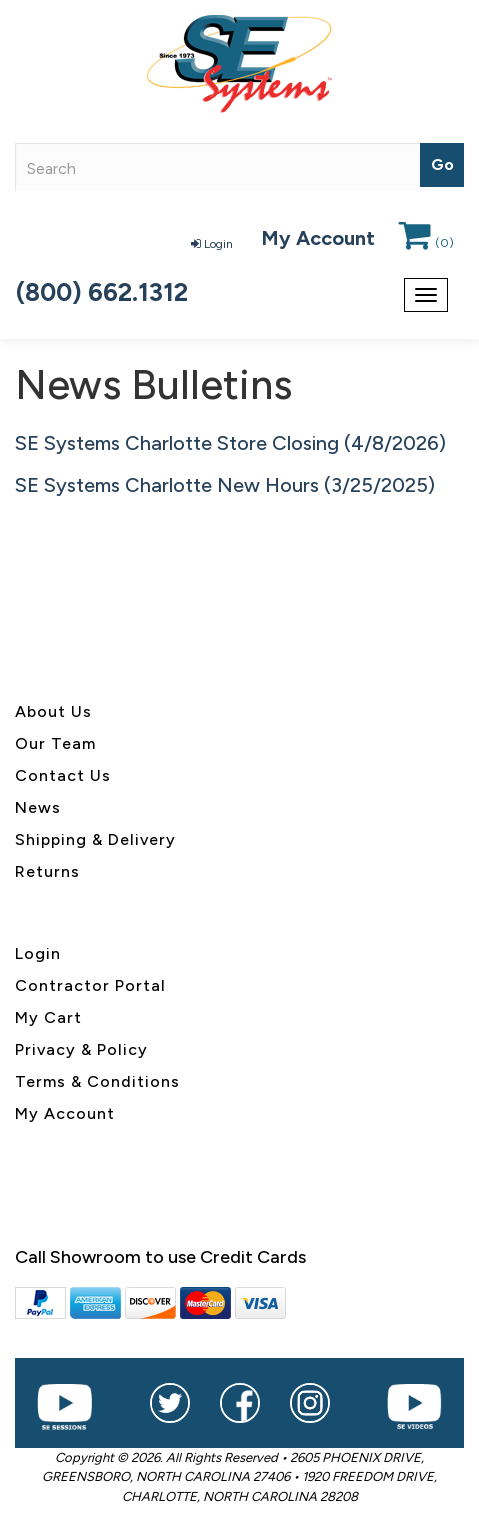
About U (49, 711)
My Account (318, 238)
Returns (47, 871)
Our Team (55, 743)
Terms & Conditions (97, 1081)
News (38, 807)
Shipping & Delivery (95, 839)
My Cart (48, 1017)
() (426, 243)
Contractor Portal (90, 985)
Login (212, 244)
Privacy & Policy (81, 1049)
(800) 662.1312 (102, 292)
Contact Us (63, 775)
